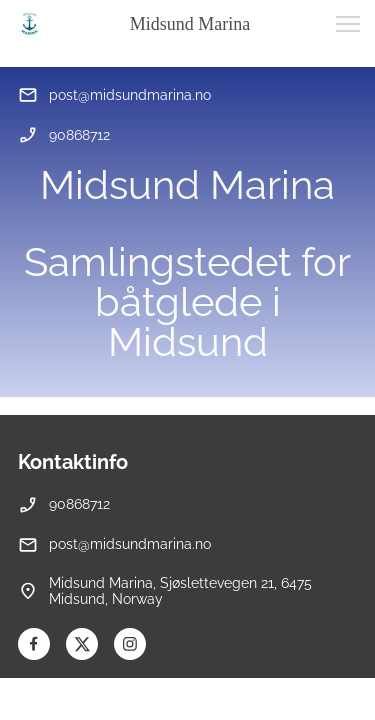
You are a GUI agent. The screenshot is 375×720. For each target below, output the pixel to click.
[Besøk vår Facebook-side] (34, 644)
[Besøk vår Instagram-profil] (130, 644)
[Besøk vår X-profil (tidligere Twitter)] (82, 644)
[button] (348, 24)
